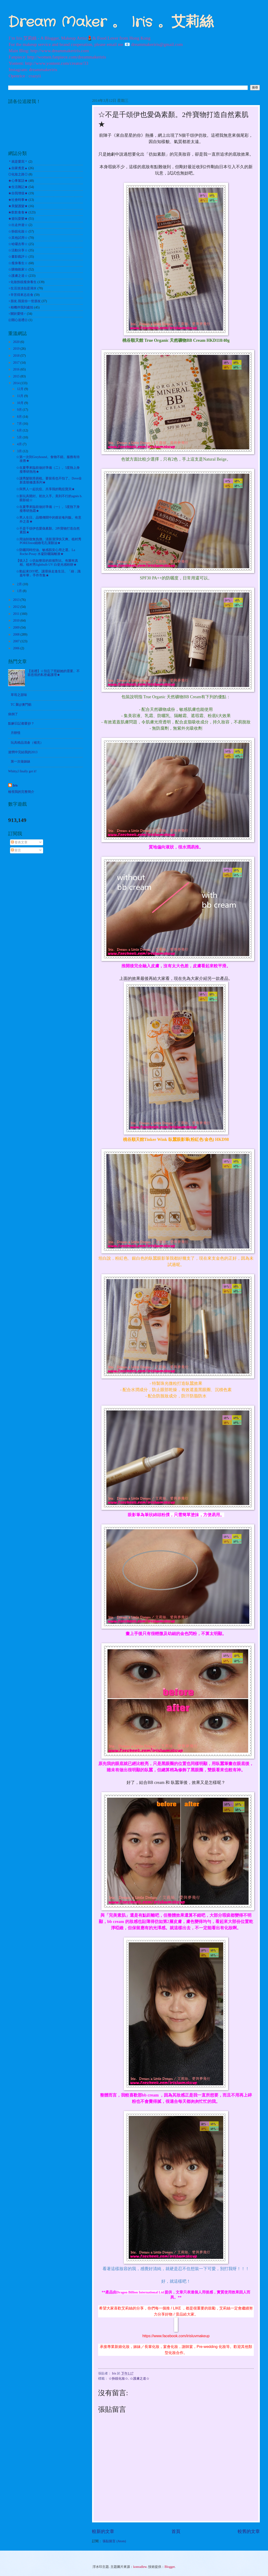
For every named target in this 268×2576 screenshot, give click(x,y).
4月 (20, 444)
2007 (16, 641)
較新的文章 (103, 2531)
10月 (20, 403)
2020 (16, 342)
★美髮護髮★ (18, 206)
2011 (16, 614)
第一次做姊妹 (20, 761)
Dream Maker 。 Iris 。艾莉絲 (110, 22)
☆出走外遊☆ (18, 225)
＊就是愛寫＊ (18, 161)
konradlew (140, 2567)
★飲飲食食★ (18, 212)
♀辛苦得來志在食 (20, 295)
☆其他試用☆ (18, 237)
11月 (20, 396)
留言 (16, 850)
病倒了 (13, 714)
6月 (20, 430)
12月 (20, 389)
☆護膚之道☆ (139, 2378)
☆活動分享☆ (18, 250)
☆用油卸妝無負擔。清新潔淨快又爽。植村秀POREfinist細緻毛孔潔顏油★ (48, 541)
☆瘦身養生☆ (18, 263)
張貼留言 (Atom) (114, 2541)
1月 (20, 591)
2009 (16, 627)
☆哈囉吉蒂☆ (18, 244)
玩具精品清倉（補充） (27, 742)
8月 (20, 416)
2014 (16, 383)
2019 (16, 348)
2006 (16, 648)
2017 (16, 362)
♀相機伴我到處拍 (20, 307)
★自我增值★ (18, 193)
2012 (16, 607)
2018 (16, 355)
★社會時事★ (18, 200)
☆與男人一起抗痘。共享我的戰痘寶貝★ (45, 489)
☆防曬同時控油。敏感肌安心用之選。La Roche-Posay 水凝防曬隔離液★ (45, 552)
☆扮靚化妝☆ (118, 2378)
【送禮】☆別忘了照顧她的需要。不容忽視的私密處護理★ (53, 673)
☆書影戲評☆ (18, 256)
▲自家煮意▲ (17, 168)
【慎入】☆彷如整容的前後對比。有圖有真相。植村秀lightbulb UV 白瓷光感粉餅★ (47, 562)
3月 (20, 451)
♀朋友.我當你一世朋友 (24, 301)
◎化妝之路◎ (18, 174)
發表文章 (19, 842)
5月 (20, 437)
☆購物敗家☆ (18, 269)
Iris (15, 785)
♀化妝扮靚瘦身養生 (22, 282)
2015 (16, 376)
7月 (20, 423)
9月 (20, 409)
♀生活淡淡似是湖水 (22, 288)
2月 (20, 584)
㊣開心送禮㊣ (18, 320)
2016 (16, 369)
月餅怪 (16, 733)
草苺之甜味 (19, 695)
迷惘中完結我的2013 (23, 752)
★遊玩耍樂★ (18, 218)
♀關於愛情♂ (17, 313)
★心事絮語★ (18, 180)
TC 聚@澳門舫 (21, 704)
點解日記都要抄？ (21, 723)
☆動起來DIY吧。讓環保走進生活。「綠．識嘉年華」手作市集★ (48, 573)
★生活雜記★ (18, 187)
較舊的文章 (249, 2531)
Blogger (170, 2567)
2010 (16, 620)
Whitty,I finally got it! (22, 771)
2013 (16, 600)
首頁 (176, 2531)
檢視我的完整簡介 (21, 792)
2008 (16, 634)
